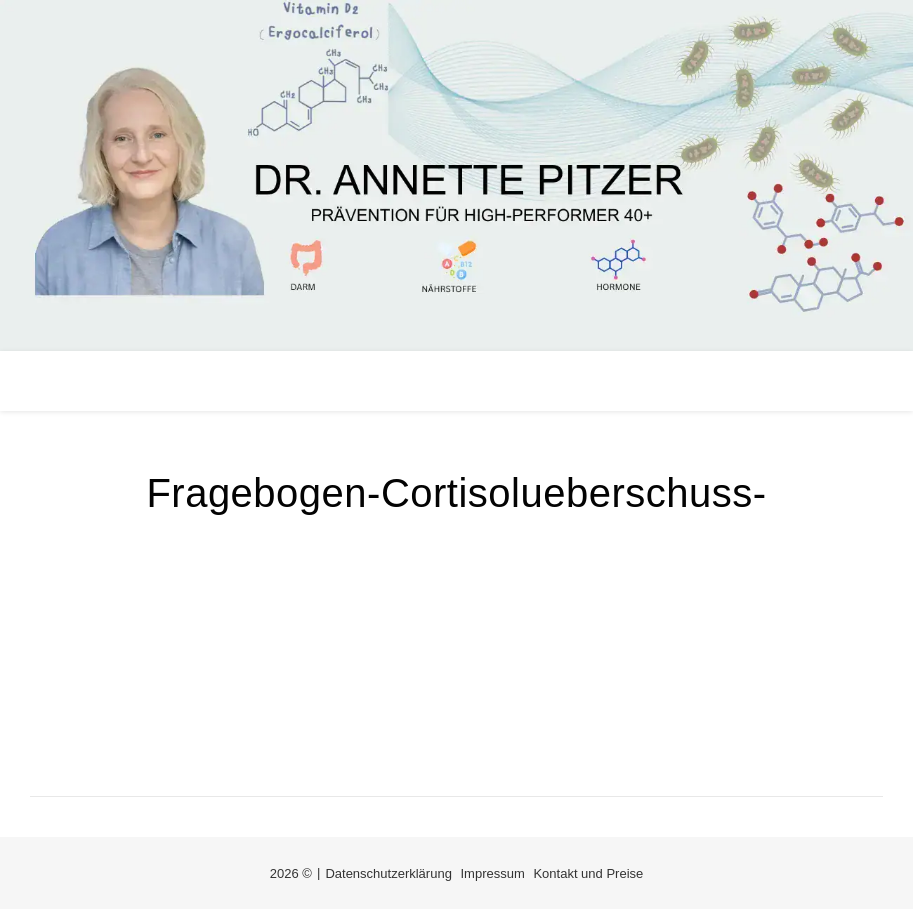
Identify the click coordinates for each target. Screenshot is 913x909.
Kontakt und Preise (588, 873)
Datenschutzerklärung (388, 873)
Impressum (493, 873)
